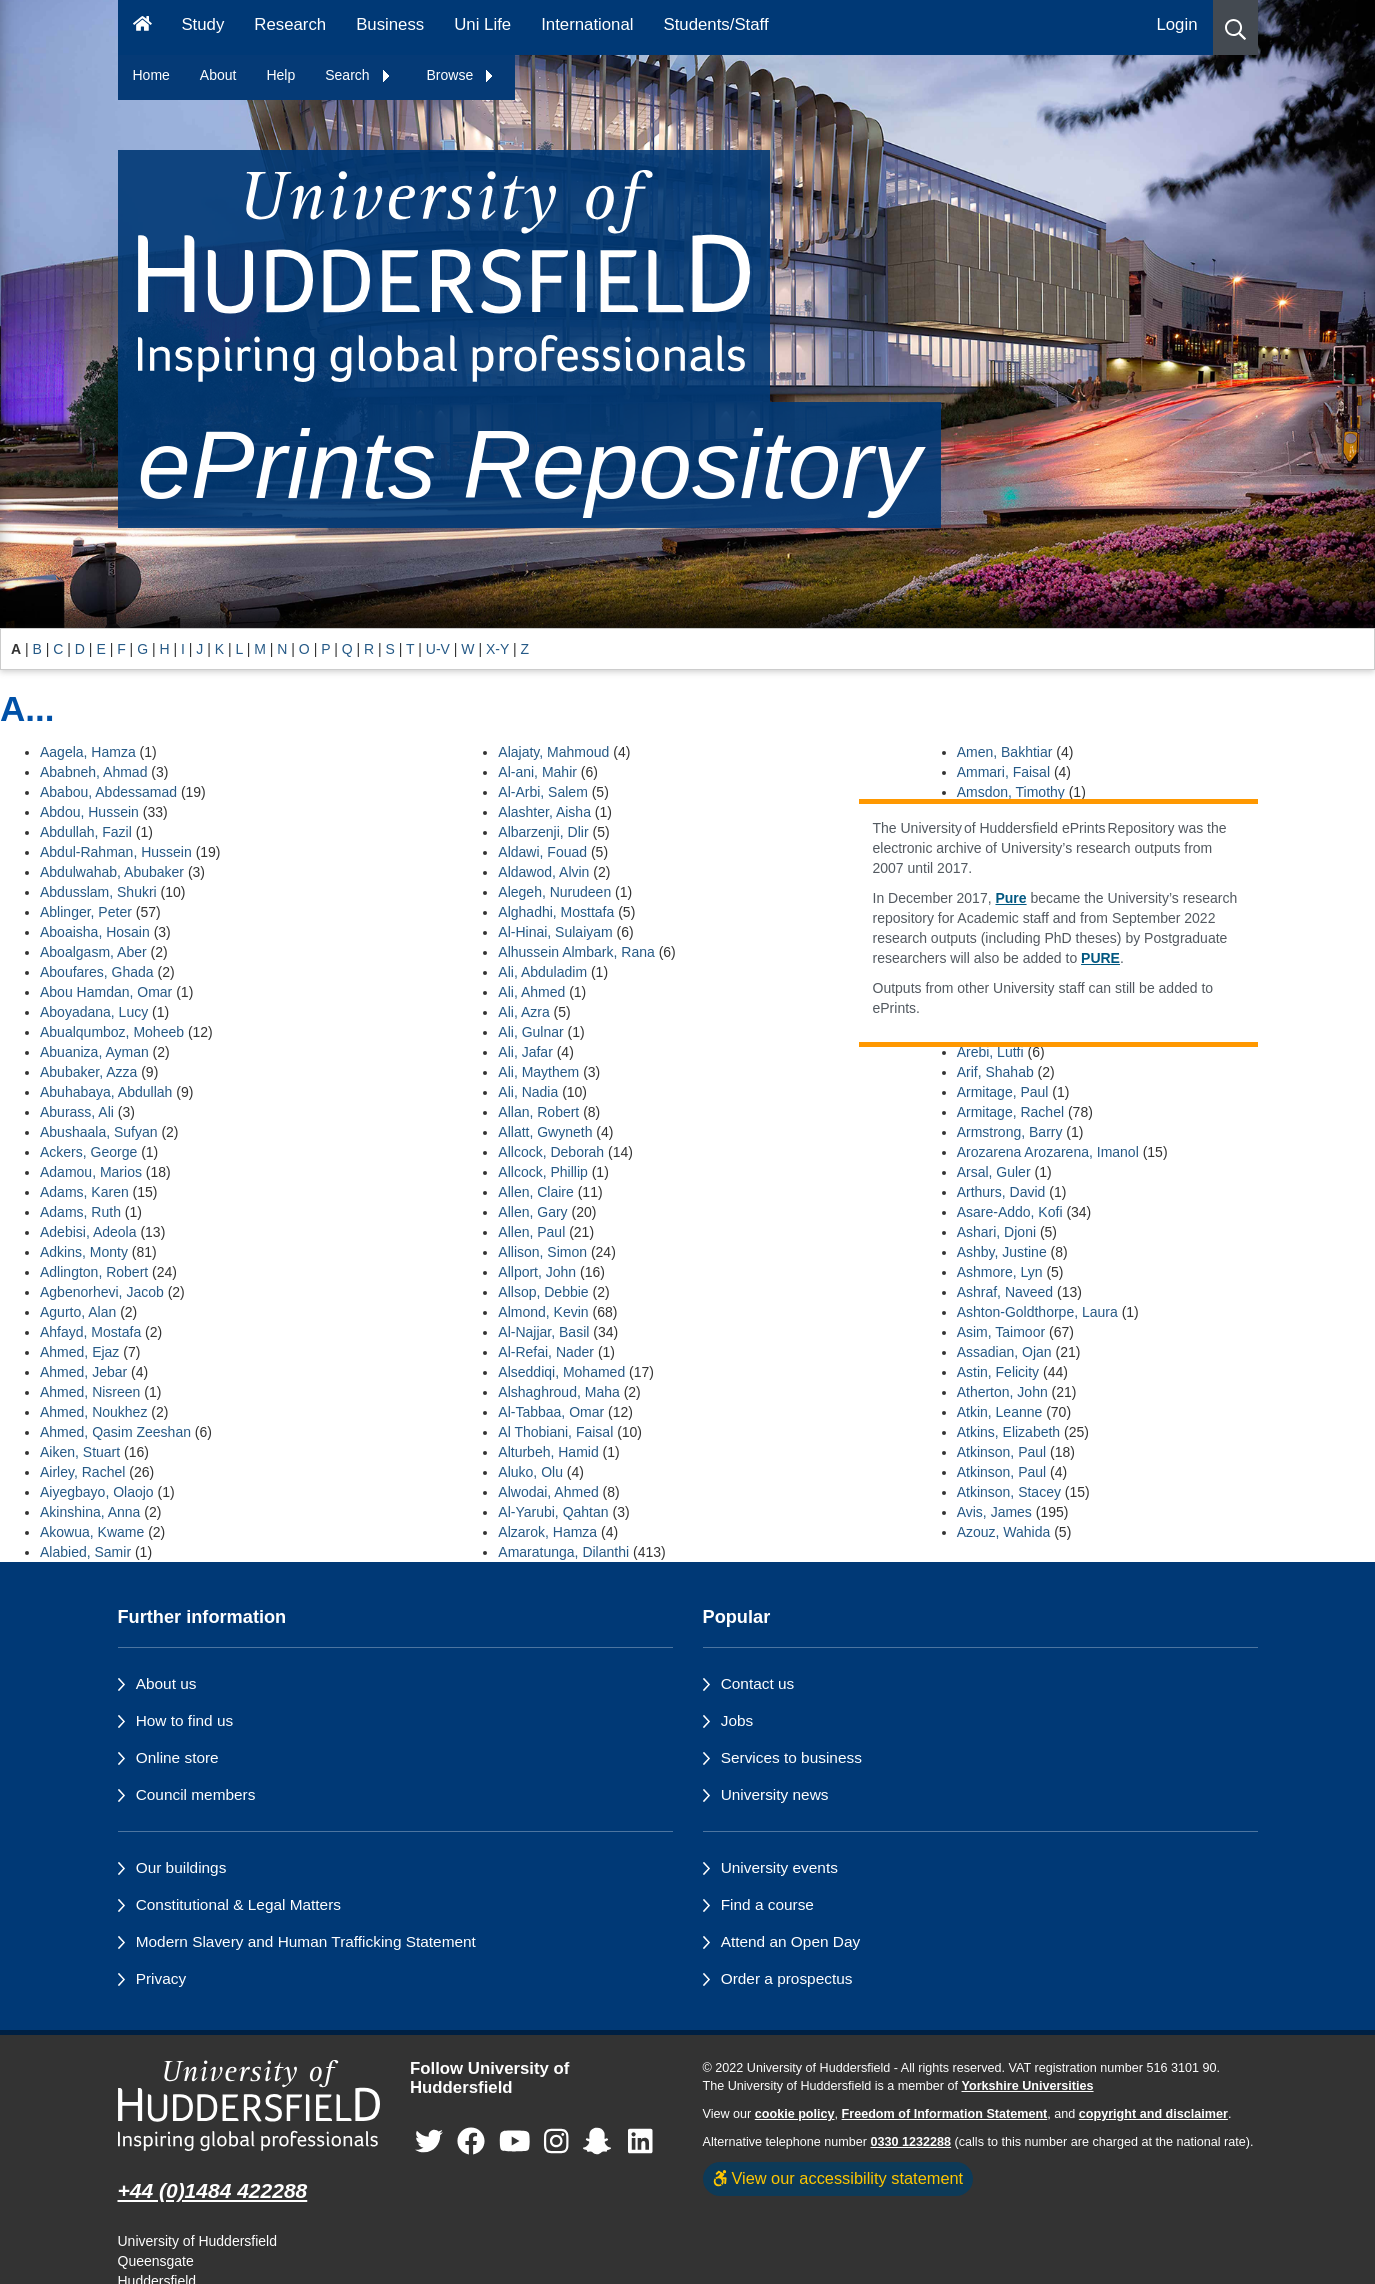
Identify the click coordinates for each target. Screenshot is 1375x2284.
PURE (1100, 958)
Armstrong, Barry (1010, 1132)
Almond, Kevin (543, 1312)
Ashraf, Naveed (1005, 1292)
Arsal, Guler (994, 1172)
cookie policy (795, 2114)
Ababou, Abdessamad (108, 792)
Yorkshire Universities (1027, 2086)
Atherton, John (1002, 1392)
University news (775, 1794)
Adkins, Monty (84, 1252)
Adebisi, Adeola (88, 1232)
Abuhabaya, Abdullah (106, 1092)
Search (358, 75)
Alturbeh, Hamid (548, 1452)
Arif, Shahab (995, 1072)
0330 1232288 (911, 2142)
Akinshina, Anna (90, 1512)
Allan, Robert (538, 1112)
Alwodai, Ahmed (548, 1492)
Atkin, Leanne (1000, 1412)
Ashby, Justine (1002, 1252)
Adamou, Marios (91, 1172)
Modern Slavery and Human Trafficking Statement (306, 1941)
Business (390, 24)
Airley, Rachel (82, 1472)
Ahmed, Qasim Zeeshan (115, 1432)
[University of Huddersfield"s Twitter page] (429, 2141)
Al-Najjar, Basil (543, 1332)
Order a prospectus (787, 1978)
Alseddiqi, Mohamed (561, 1372)
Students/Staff (716, 24)
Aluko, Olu (530, 1472)
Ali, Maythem (538, 1072)
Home (151, 75)
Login (1176, 24)
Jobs (737, 1720)
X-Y (497, 649)
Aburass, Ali (77, 1112)
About (218, 75)
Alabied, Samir (85, 1552)
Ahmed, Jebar (83, 1372)
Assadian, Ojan (1004, 1352)
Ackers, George (88, 1152)
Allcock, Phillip (542, 1172)
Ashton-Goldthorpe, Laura (1037, 1312)
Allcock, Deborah (551, 1152)
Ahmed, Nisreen (90, 1392)
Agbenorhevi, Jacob (102, 1292)
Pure (1010, 898)
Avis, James (994, 1512)
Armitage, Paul (1003, 1092)
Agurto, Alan (78, 1312)
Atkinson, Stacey (1009, 1492)
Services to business (791, 1757)
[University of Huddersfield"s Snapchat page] (601, 2141)
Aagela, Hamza (88, 752)
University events (779, 1867)
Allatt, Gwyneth (545, 1132)
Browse (461, 75)
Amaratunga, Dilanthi (563, 1552)
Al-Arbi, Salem (542, 792)
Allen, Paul (531, 1232)
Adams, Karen (84, 1192)
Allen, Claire (535, 1192)
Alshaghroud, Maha (558, 1392)
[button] (1235, 27)
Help (280, 75)
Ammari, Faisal (1003, 772)
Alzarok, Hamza (547, 1532)
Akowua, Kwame (92, 1532)
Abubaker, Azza (88, 1072)
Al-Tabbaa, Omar (551, 1412)
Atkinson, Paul (1002, 1452)
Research (290, 24)
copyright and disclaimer (1153, 2114)
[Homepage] (142, 27)
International (587, 24)
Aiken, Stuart (80, 1452)
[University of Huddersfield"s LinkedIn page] (640, 2141)
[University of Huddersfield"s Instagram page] (556, 2141)
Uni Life (482, 24)
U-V (438, 649)
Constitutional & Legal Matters (238, 1904)
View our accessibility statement (838, 2178)
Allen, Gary (532, 1212)
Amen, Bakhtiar (1005, 752)
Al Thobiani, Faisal (555, 1432)
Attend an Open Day (790, 1941)
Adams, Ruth (80, 1212)
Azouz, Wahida (1004, 1532)
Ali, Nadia (528, 1092)
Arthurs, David (1001, 1192)
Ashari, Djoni (996, 1232)
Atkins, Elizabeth (1009, 1432)
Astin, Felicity (998, 1372)
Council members (196, 1794)
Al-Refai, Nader (546, 1352)
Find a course (767, 1904)
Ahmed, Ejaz (79, 1352)
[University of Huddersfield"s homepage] (249, 2105)
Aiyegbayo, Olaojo (97, 1492)
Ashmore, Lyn (1000, 1272)
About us (166, 1683)
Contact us (758, 1683)
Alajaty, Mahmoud (553, 752)
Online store (177, 1757)
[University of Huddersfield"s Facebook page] (471, 2141)
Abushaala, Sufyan (99, 1132)
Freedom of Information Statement (945, 2114)
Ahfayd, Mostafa (90, 1332)
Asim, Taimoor (1001, 1332)
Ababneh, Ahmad (93, 772)
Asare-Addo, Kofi (1010, 1212)
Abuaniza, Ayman (94, 1052)
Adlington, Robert (94, 1272)
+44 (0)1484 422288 (213, 2190)
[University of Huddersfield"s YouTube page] (515, 2141)
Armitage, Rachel (1010, 1112)
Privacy (161, 1978)
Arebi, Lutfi (990, 1052)
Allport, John (537, 1272)
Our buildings (181, 1867)
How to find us (185, 1720)
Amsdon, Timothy (1011, 792)
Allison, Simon (542, 1252)
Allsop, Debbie (543, 1292)
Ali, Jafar (525, 1052)
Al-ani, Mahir (537, 772)
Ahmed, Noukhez (93, 1412)
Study (202, 24)
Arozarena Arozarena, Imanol (1048, 1152)
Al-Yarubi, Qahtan (553, 1512)
